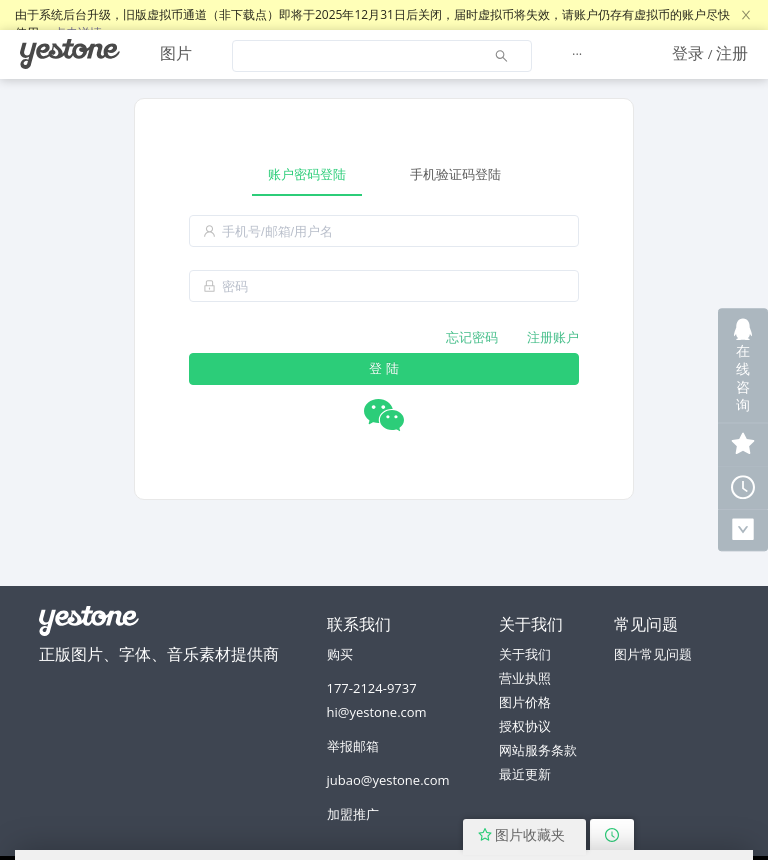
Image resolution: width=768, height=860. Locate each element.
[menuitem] (70, 54)
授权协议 (525, 726)
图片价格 (525, 702)
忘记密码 (472, 337)
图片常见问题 (653, 654)
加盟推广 (353, 814)
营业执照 (525, 678)
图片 (176, 53)
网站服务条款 (538, 750)
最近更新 (525, 774)
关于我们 (525, 654)
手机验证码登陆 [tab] (455, 174)
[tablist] (384, 174)
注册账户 (553, 337)
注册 (732, 53)
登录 (688, 53)
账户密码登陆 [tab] (307, 174)
